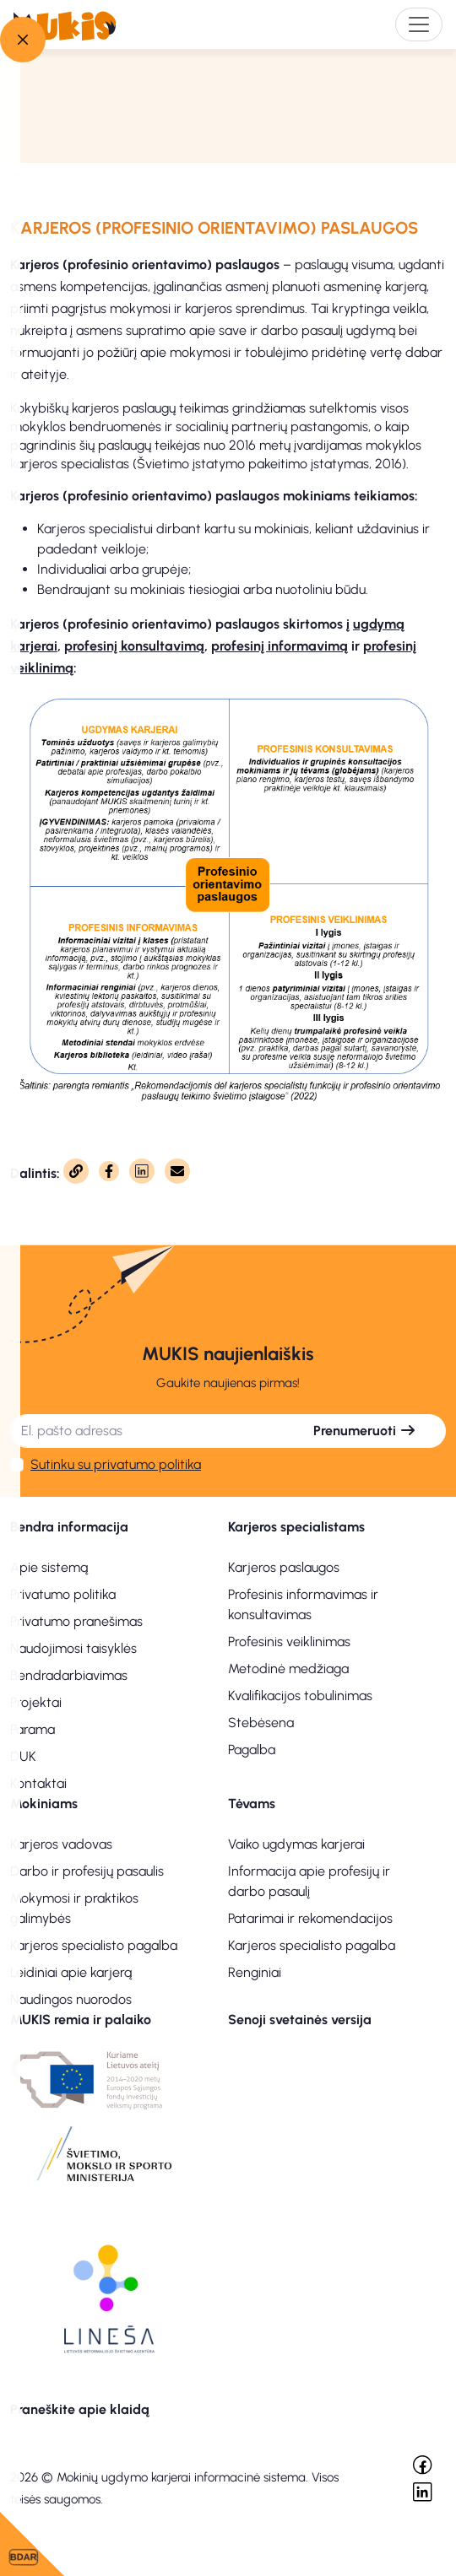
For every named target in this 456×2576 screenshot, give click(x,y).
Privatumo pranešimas (76, 1621)
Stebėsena (261, 1723)
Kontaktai (38, 1783)
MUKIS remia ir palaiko (80, 2020)
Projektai (36, 1702)
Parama (32, 1729)
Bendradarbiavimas (69, 1675)
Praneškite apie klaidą (79, 2409)
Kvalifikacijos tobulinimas (300, 1696)
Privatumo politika (63, 1594)
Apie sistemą (49, 1567)
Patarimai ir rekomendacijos (310, 1918)
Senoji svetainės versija (300, 2020)
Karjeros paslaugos (283, 1567)
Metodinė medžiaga (288, 1669)
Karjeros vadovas (61, 1844)
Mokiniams (44, 1804)
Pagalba (251, 1750)
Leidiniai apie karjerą (71, 1972)
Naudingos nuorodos (71, 1999)
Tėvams (251, 1804)
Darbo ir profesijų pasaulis (87, 1871)
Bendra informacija (69, 1527)
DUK (23, 1756)
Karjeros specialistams (296, 1527)
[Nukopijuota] (76, 1171)
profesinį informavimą (279, 646)
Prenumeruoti (364, 1431)
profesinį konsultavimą (134, 646)
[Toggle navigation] (418, 24)
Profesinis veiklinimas (289, 1642)
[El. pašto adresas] (147, 1431)
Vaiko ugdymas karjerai (296, 1844)
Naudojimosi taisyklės (73, 1648)
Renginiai (254, 1972)
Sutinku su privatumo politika (115, 1464)
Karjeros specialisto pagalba (93, 1945)
